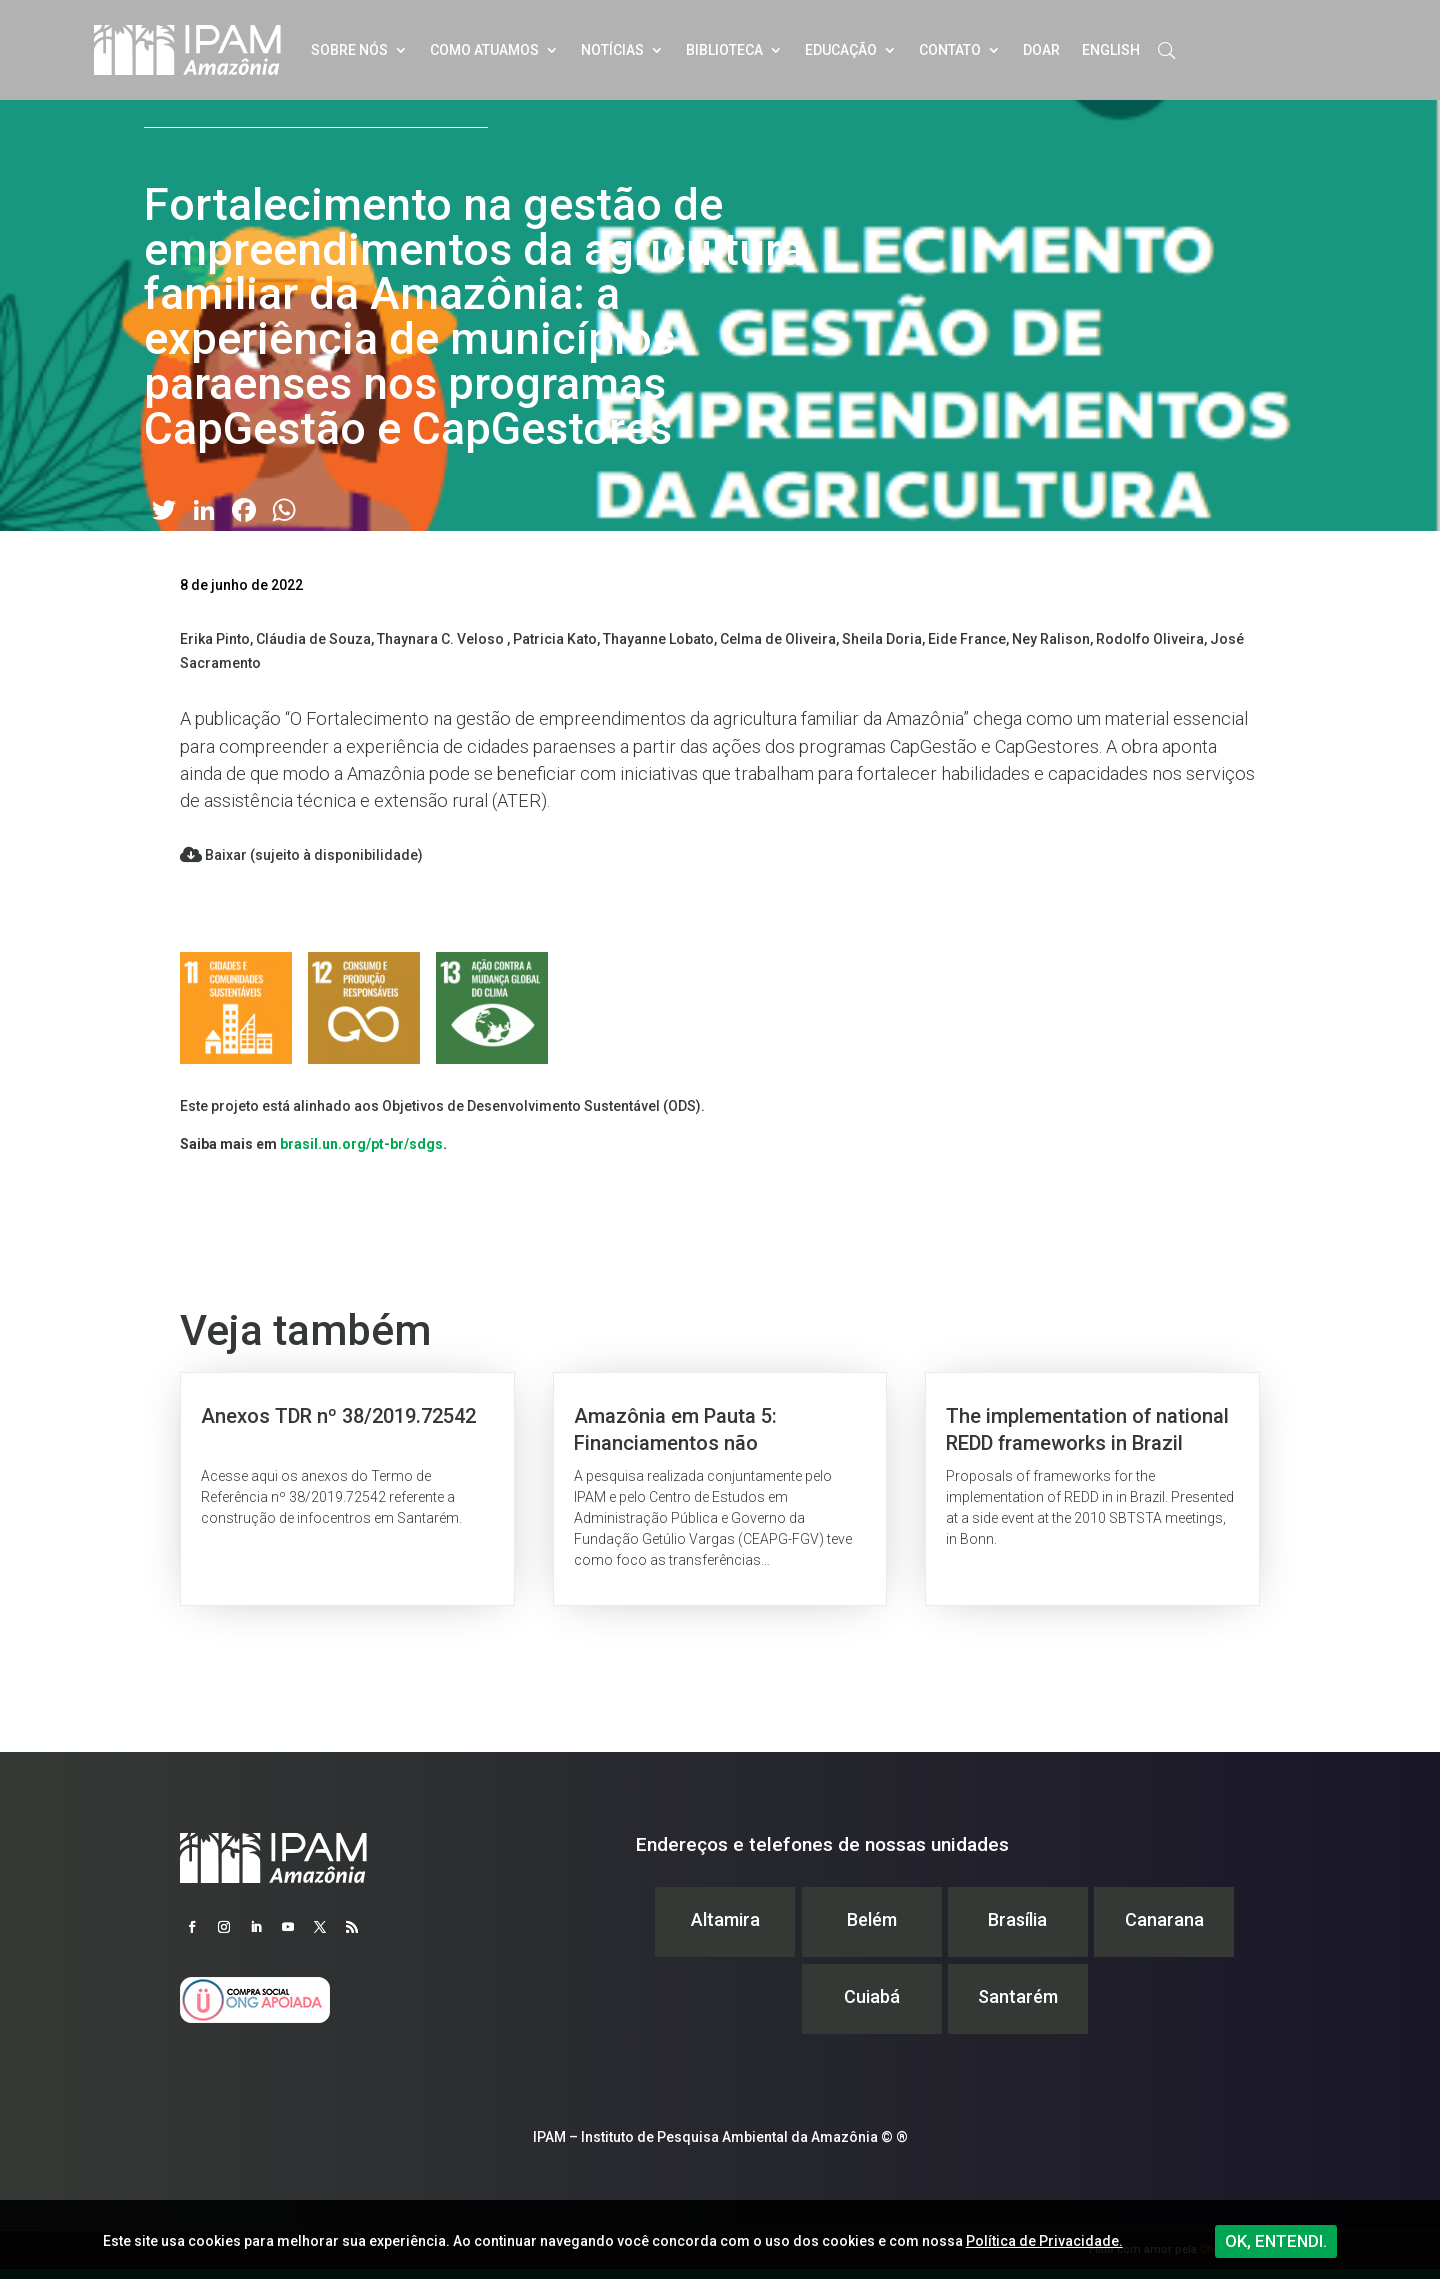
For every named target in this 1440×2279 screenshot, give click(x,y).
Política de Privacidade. (1044, 2241)
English (1111, 50)
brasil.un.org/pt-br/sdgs (361, 1144)
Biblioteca (724, 50)
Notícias (612, 50)
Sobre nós (349, 50)
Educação (841, 50)
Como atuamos (484, 50)
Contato (950, 50)
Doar (1041, 50)
